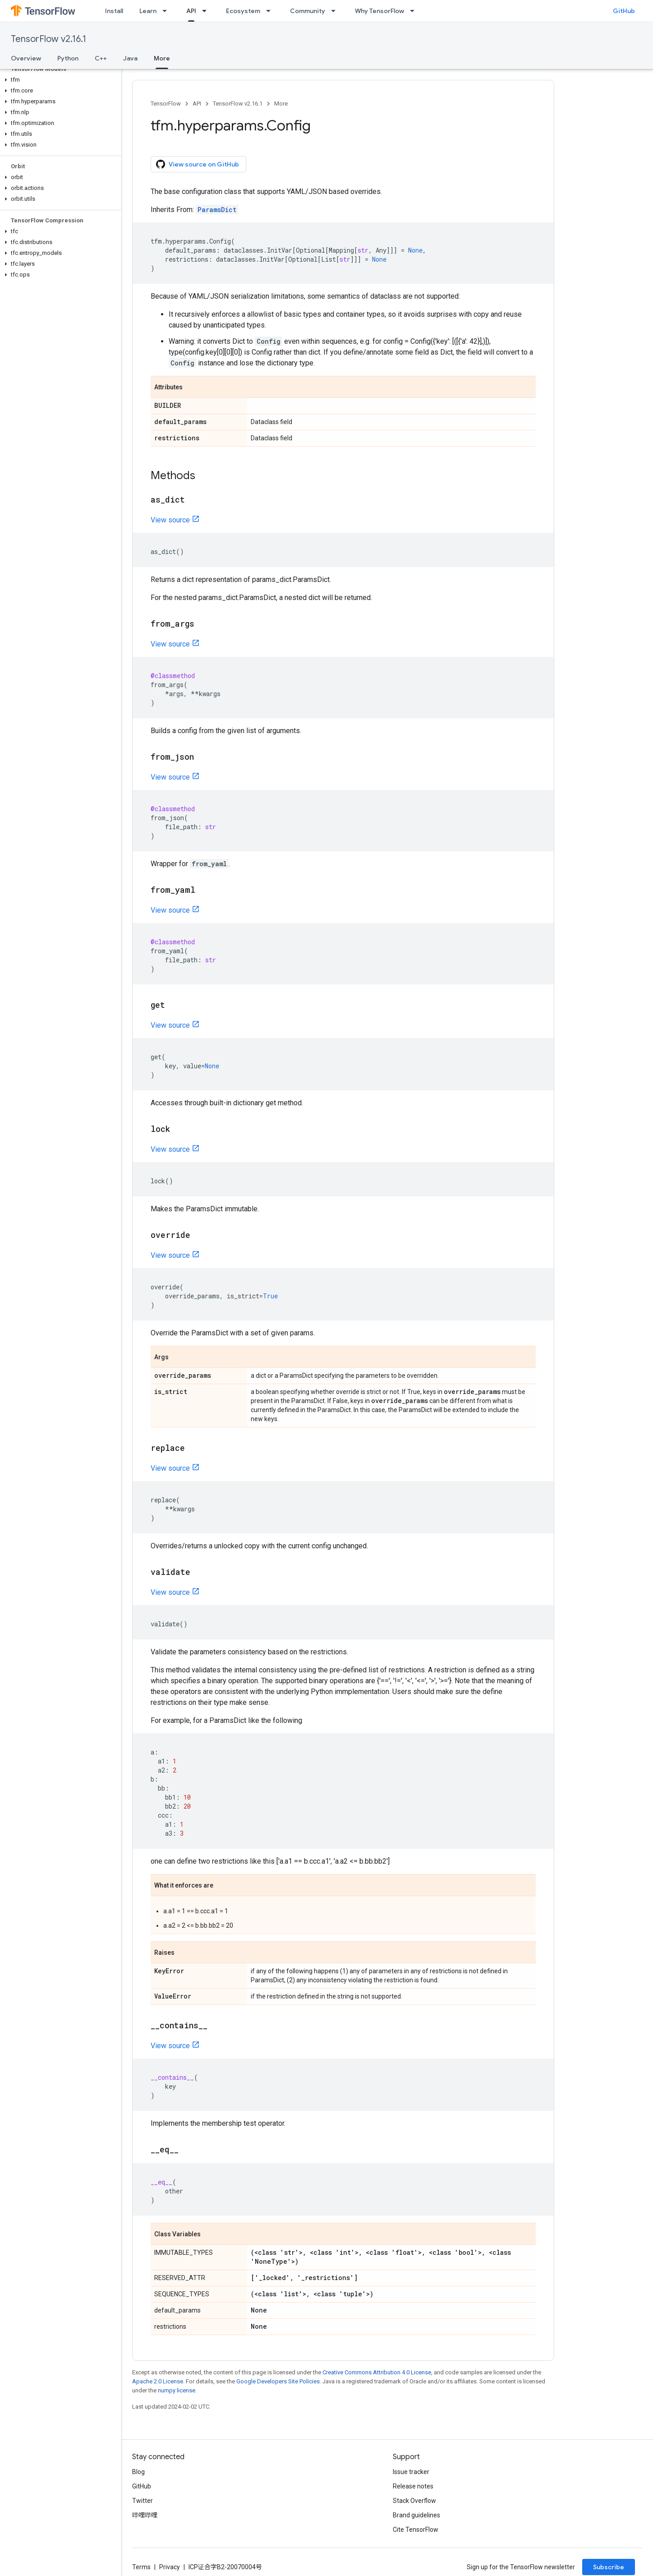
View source (170, 520)
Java (130, 58)
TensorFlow (166, 103)
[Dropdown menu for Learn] (167, 11)
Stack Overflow (414, 2500)
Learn (147, 11)
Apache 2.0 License (157, 2381)
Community (307, 11)
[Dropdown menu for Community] (336, 11)
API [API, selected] (191, 11)
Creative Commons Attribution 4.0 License (376, 2372)
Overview (26, 58)
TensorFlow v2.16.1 (48, 39)
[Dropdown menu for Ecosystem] (271, 11)
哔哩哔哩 (144, 2515)
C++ (101, 58)
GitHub (624, 11)
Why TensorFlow (379, 11)
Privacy (169, 2567)
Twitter (142, 2500)
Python (67, 58)
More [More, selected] (162, 58)
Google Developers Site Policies (278, 2381)
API (197, 103)
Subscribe (608, 2567)
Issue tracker (411, 2471)
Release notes (413, 2486)
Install (114, 11)
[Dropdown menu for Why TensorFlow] (415, 11)
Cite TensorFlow (415, 2529)
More (281, 103)
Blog (138, 2471)
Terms (141, 2567)
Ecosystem (243, 11)
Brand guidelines (416, 2515)
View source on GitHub (197, 164)
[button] (59, 79)
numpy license (176, 2390)
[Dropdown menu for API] (207, 11)
